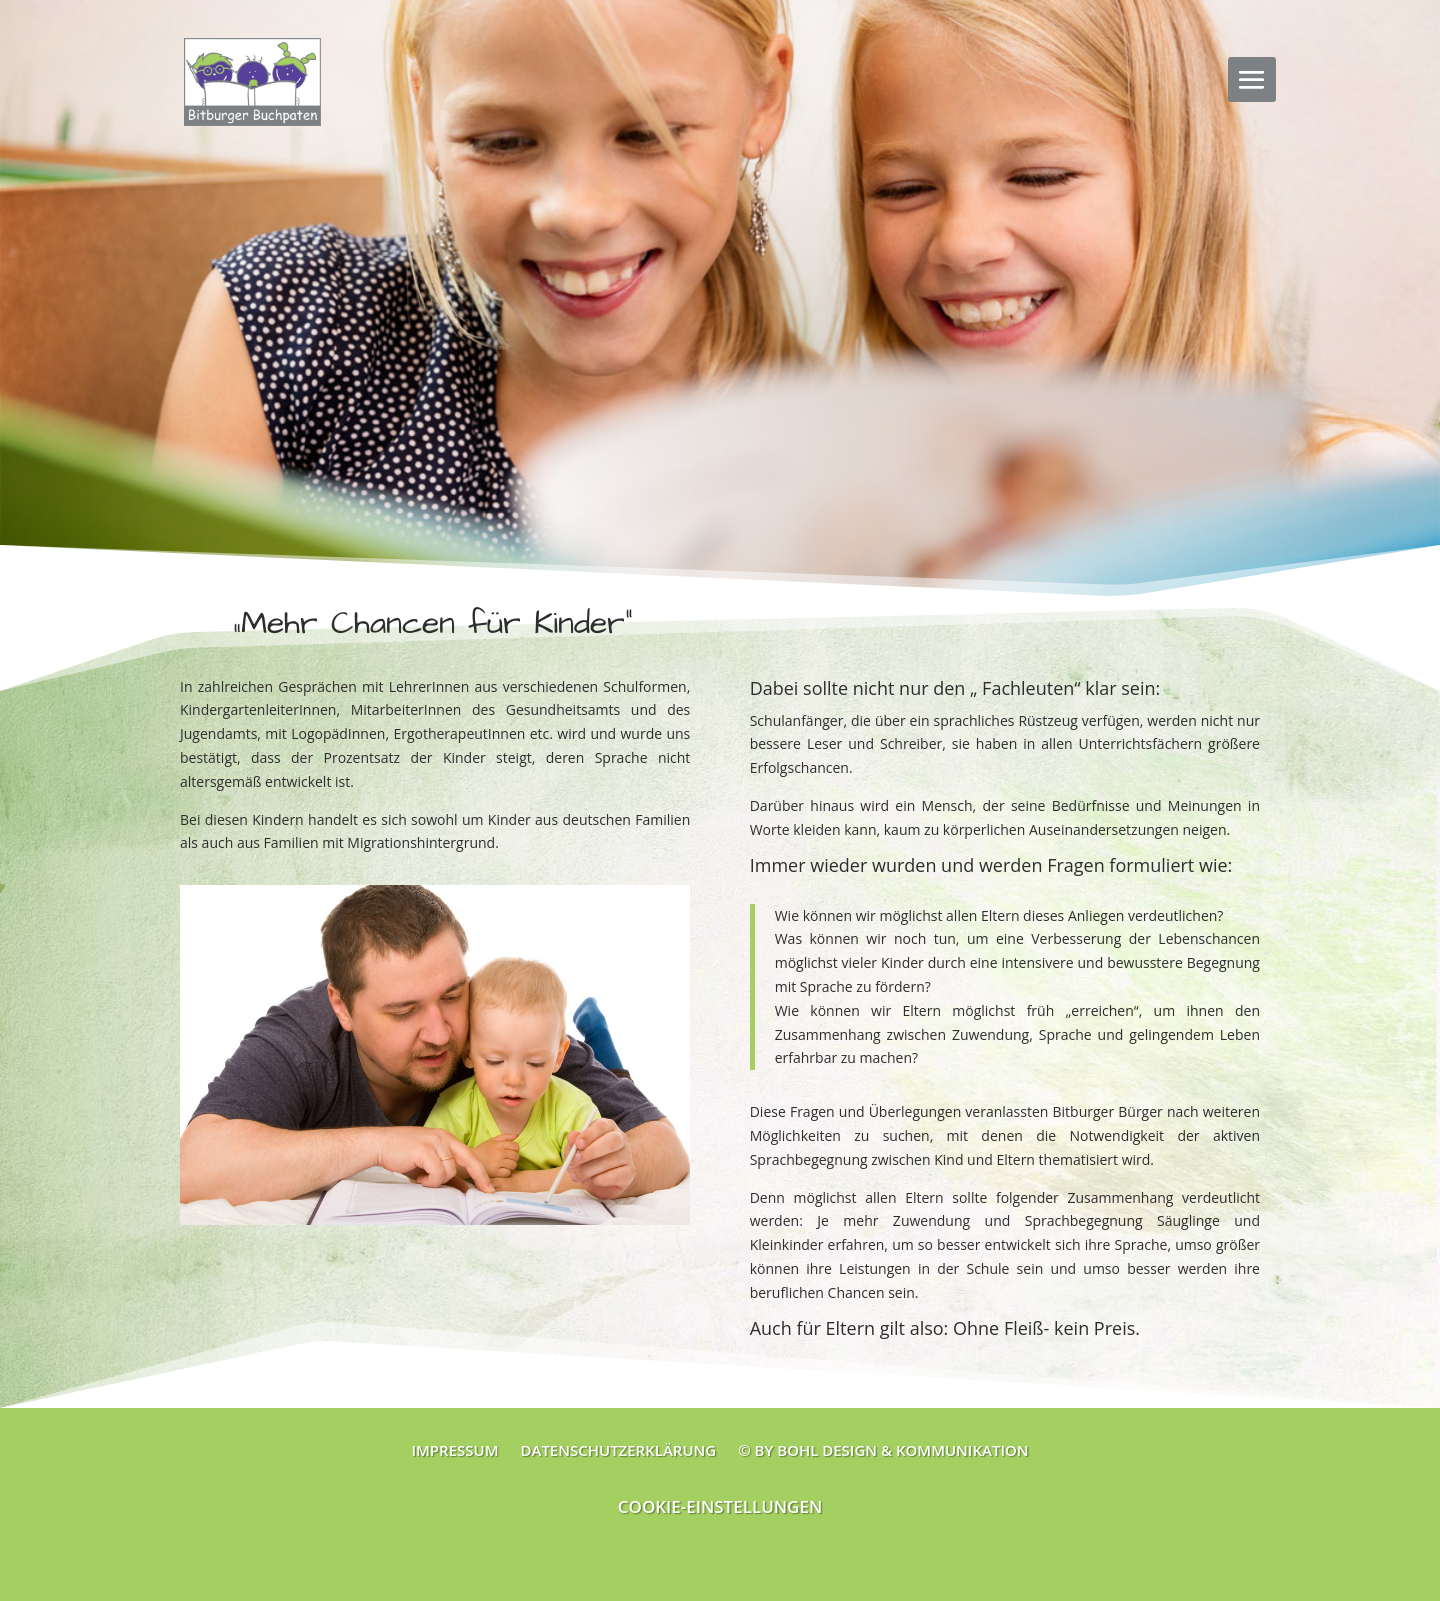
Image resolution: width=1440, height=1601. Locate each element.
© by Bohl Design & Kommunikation (883, 1448)
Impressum (454, 1448)
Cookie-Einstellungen (720, 1506)
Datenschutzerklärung (618, 1448)
